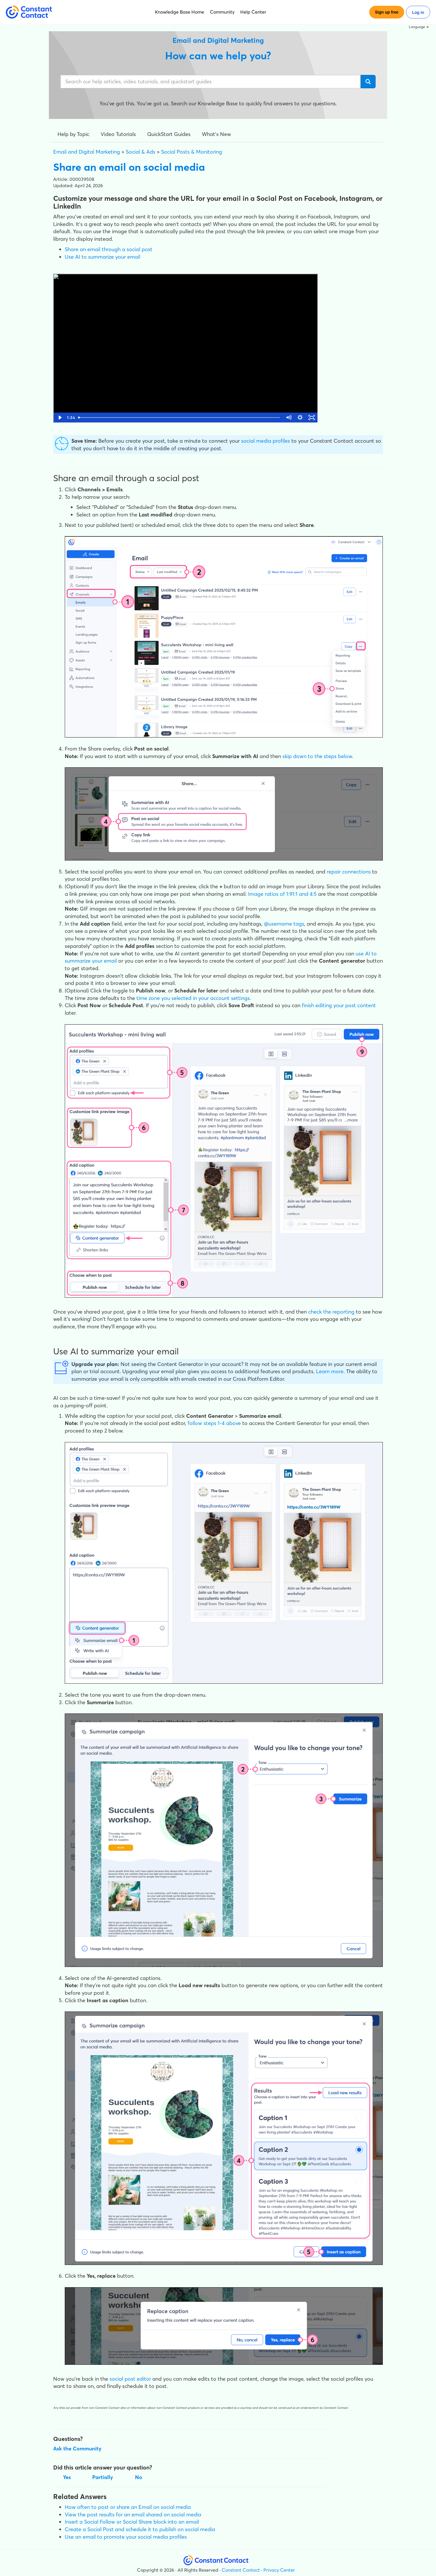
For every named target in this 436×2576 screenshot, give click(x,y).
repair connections (349, 871)
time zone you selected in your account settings (193, 998)
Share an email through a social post (108, 249)
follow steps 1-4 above (214, 1423)
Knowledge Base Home (179, 12)
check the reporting (331, 1311)
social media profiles (265, 440)
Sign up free (386, 12)
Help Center (253, 12)
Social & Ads (140, 151)
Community (222, 12)
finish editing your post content (339, 1005)
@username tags (284, 923)
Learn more (329, 1371)
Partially (102, 2477)
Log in (418, 12)
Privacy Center (279, 2570)
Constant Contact (241, 2570)
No (138, 2477)
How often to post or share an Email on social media (128, 2507)
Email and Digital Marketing (86, 151)
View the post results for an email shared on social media (133, 2514)
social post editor (130, 2378)
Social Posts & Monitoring (191, 151)
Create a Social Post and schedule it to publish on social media (140, 2529)
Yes (67, 2477)
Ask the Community (77, 2448)
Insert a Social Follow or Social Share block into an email (132, 2521)
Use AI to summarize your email (102, 256)
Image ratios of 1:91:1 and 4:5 (282, 894)
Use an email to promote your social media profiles (126, 2536)
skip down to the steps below (317, 756)
